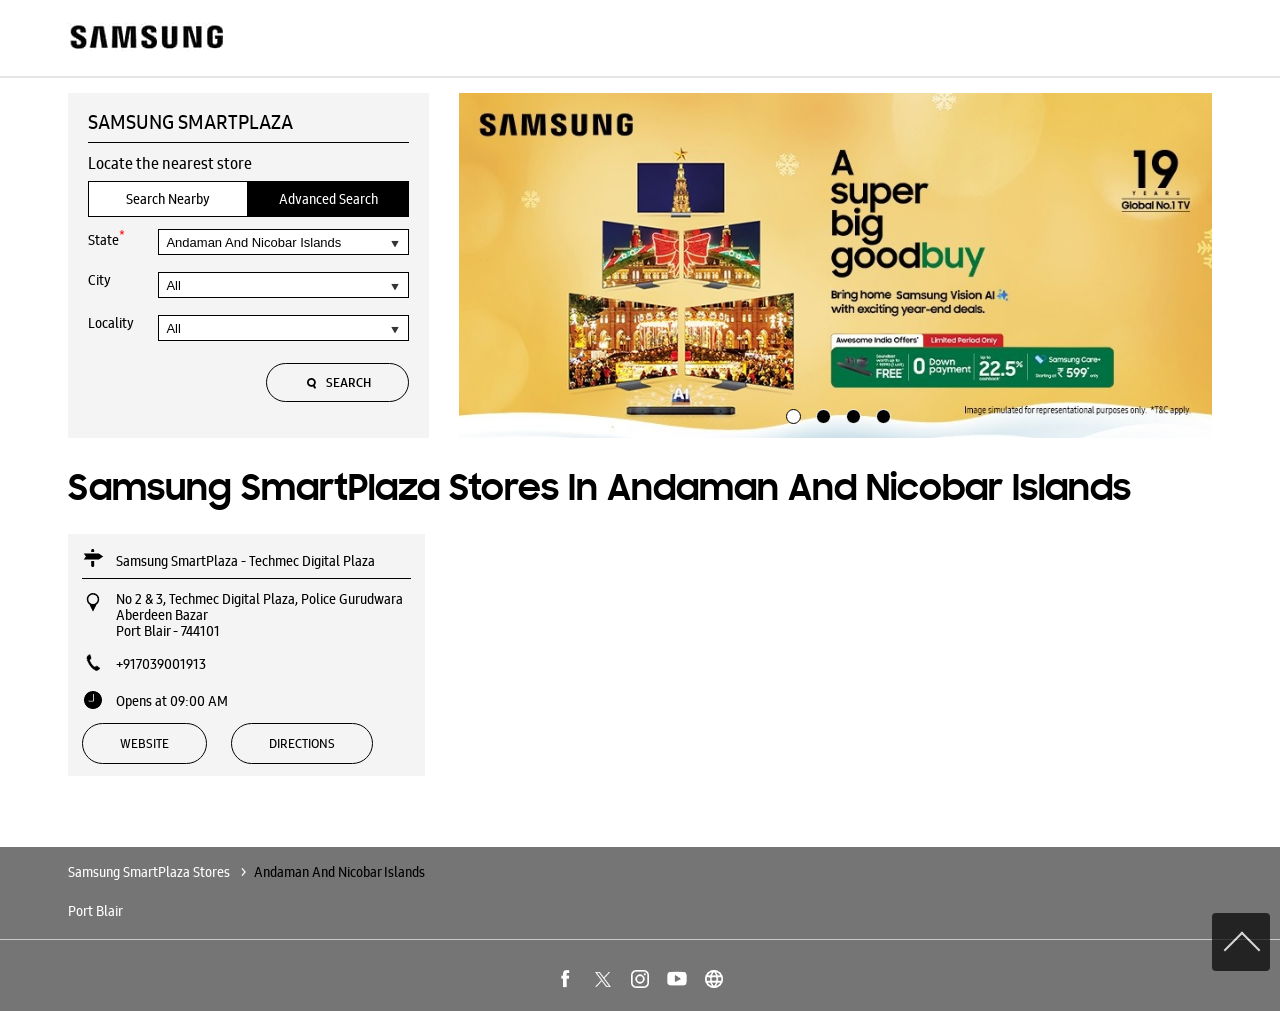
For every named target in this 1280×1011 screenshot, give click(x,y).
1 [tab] (791, 414)
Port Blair (95, 911)
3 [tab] (851, 414)
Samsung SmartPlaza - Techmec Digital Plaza (245, 561)
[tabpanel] (836, 266)
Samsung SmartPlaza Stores (150, 872)
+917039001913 (161, 664)
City (99, 280)
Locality (111, 323)
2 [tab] (821, 414)
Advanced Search (328, 199)
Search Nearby (168, 199)
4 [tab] (881, 414)
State (106, 238)
